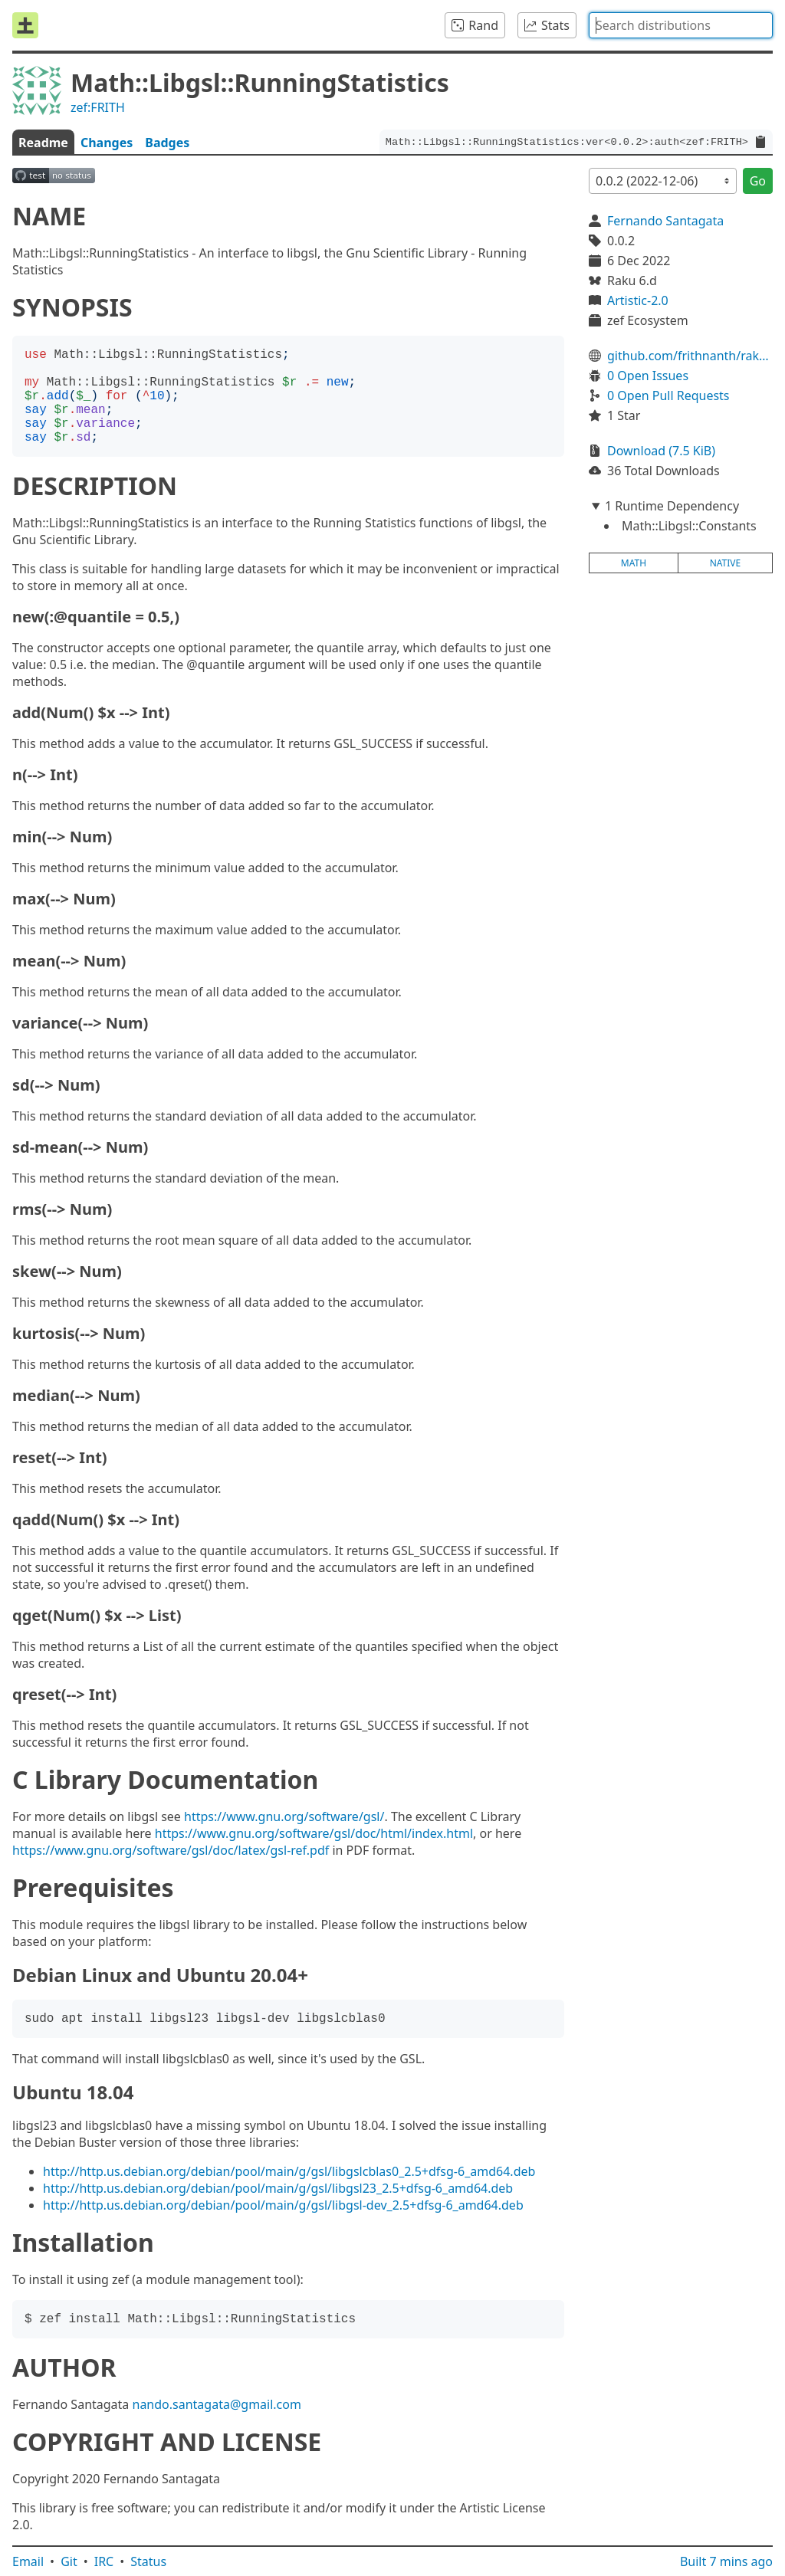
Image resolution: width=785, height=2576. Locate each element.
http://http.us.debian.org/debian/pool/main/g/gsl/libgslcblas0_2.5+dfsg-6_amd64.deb (289, 2171)
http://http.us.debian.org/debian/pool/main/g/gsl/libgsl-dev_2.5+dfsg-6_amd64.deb (283, 2205)
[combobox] (681, 25)
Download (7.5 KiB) (661, 450)
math (633, 562)
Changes (106, 142)
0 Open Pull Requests (668, 395)
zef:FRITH (98, 107)
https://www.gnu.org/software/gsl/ (284, 1816)
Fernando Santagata (665, 220)
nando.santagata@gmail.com (217, 2404)
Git (69, 2561)
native (725, 562)
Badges (167, 142)
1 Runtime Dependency (672, 505)
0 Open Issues (647, 375)
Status (148, 2561)
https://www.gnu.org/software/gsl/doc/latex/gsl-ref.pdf (170, 1850)
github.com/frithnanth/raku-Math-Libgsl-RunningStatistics (690, 355)
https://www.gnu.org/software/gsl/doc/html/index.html (314, 1833)
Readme (43, 142)
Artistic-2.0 (637, 300)
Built (726, 2561)
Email (28, 2561)
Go (758, 180)
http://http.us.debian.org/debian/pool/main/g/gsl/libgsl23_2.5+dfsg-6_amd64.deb (278, 2188)
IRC (104, 2561)
